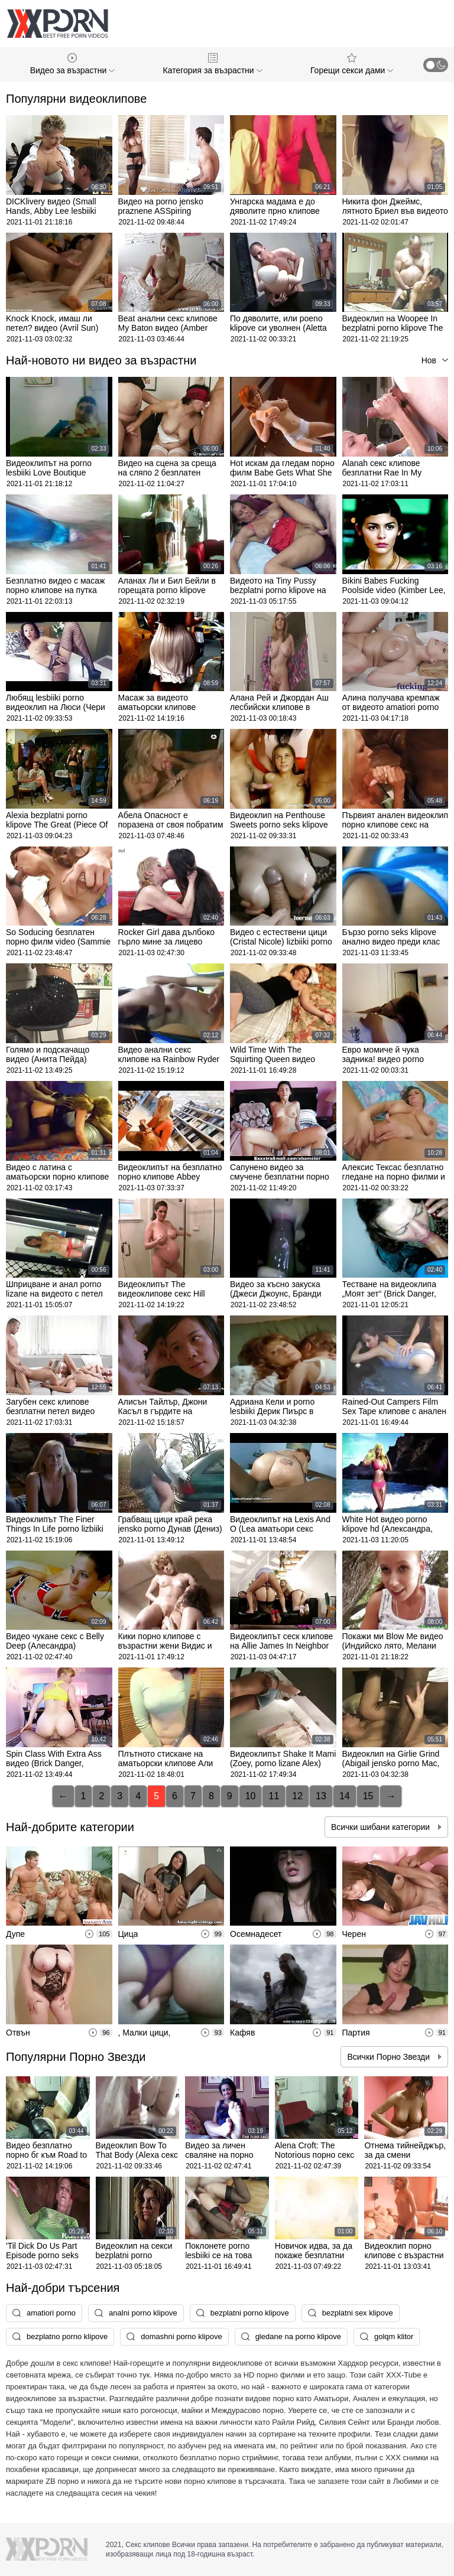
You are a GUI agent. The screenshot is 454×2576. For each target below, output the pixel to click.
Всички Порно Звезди (389, 2057)
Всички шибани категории (381, 1827)
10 (250, 1796)
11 (273, 1796)
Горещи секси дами (351, 64)
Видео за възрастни (72, 64)
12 (297, 1796)
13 (321, 1796)
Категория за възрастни (212, 64)
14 (344, 1796)
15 (368, 1796)
